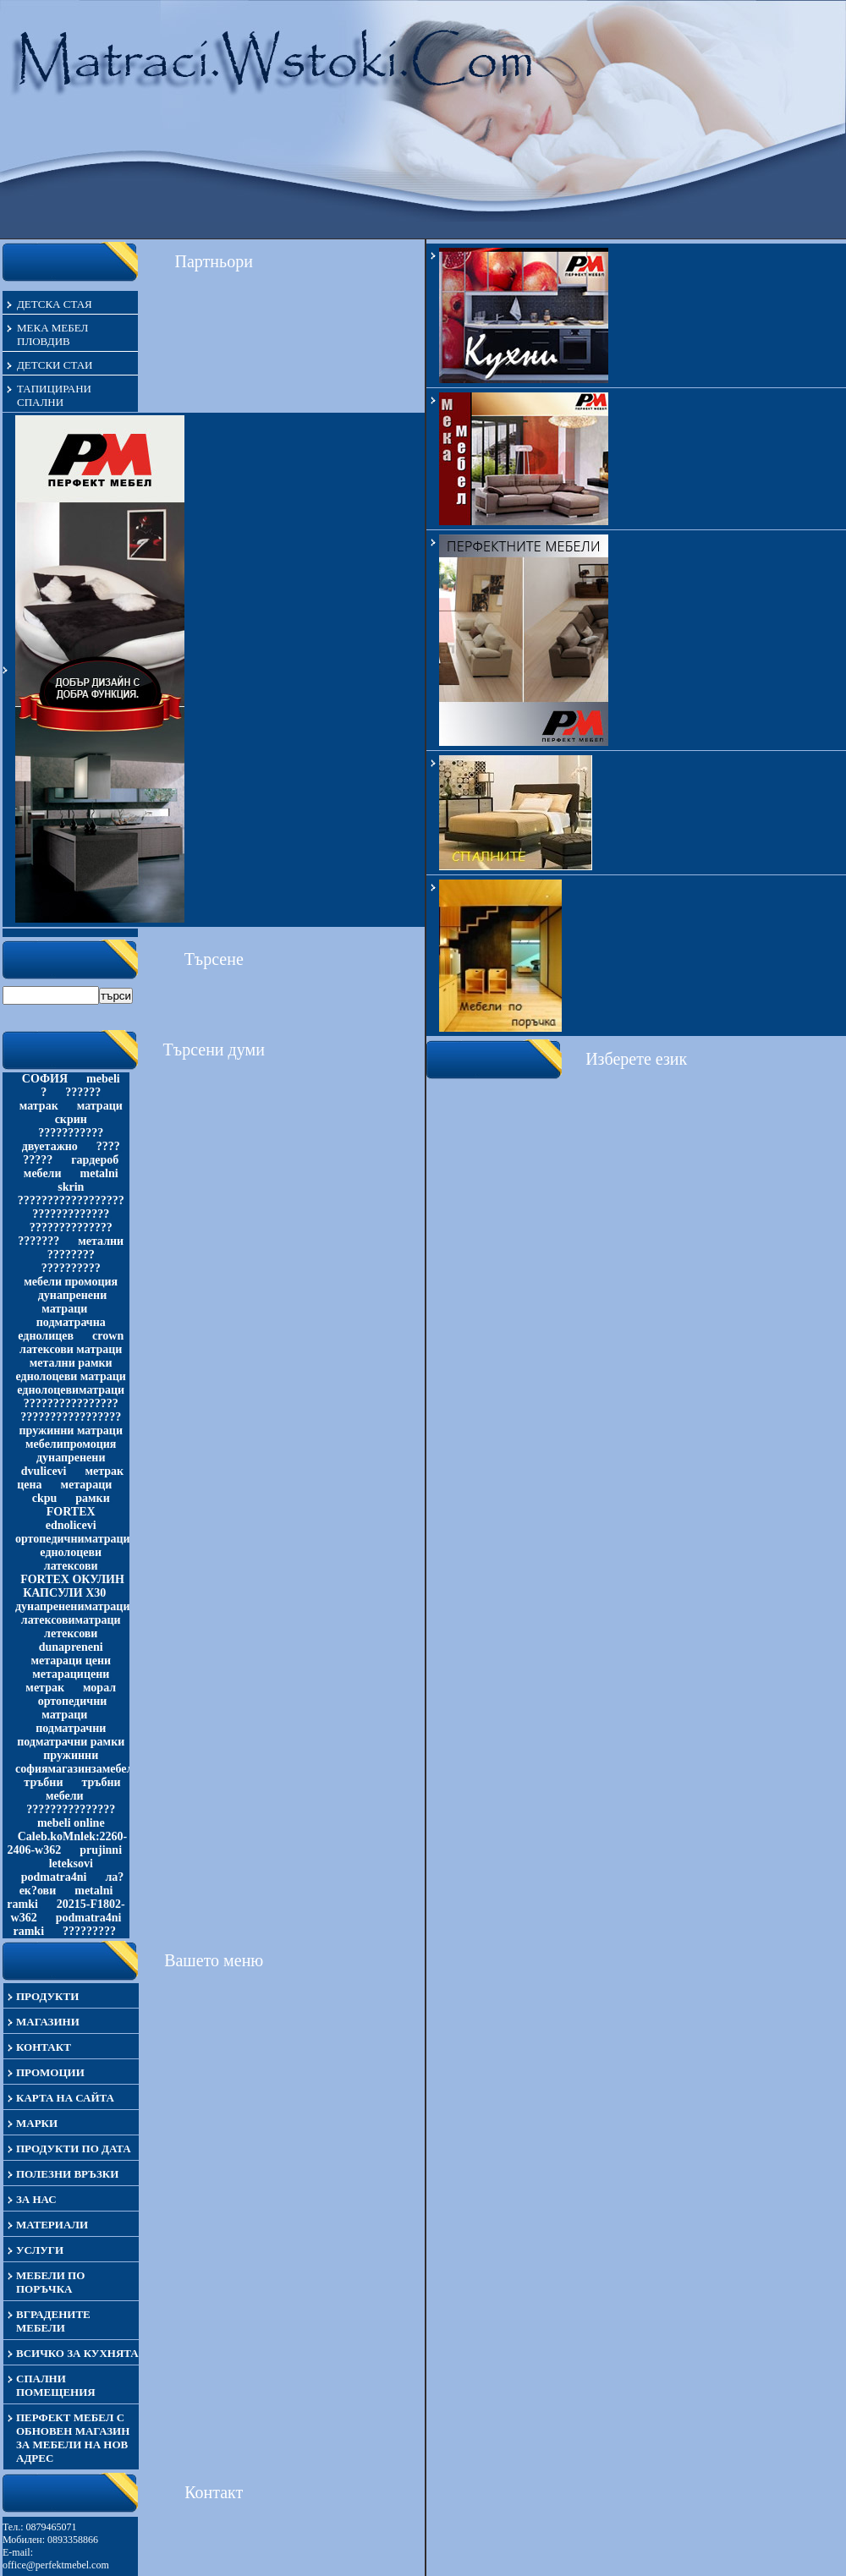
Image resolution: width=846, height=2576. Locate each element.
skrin (71, 1187)
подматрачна (71, 1322)
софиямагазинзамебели (77, 1768)
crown (108, 1335)
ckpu (45, 1498)
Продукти (47, 1996)
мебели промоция (71, 1281)
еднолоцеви (71, 1552)
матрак (38, 1105)
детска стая (54, 304)
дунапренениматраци (72, 1606)
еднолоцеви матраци (71, 1376)
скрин (71, 1119)
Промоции (50, 2072)
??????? (38, 1241)
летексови (70, 1633)
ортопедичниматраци (72, 1538)
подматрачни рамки (70, 1741)
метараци (87, 1484)
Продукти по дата (73, 2148)
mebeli (103, 1078)
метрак (44, 1687)
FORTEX (71, 1511)
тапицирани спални (54, 395)
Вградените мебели (53, 2321)
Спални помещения (56, 2385)
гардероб (94, 1160)
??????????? (70, 1132)
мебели (43, 1173)
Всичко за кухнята (77, 2353)
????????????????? (70, 1417)
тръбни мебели (83, 1789)
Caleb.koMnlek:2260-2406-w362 (67, 1843)
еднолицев (46, 1335)
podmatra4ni (54, 1877)
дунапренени (70, 1457)
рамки (92, 1498)
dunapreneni (71, 1647)
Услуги (39, 2250)
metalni (99, 1173)
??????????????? (70, 1809)
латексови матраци (70, 1349)
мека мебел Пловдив (52, 334)
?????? (83, 1092)
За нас (36, 2199)
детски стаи (54, 365)
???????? (71, 1254)
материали (52, 2224)
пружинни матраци (71, 1430)
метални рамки (71, 1363)
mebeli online (71, 1823)
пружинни (70, 1755)
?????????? (71, 1268)
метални (101, 1241)
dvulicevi (44, 1471)
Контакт (43, 2047)
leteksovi (71, 1863)
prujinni (101, 1850)
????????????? (70, 1214)
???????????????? (71, 1403)
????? (37, 1160)
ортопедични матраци (72, 1708)
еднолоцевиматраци (70, 1390)
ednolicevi (71, 1525)
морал (99, 1687)
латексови (71, 1565)
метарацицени (70, 1674)
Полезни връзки (67, 2174)
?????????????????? (71, 1200)
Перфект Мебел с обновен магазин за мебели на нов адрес (72, 2437)
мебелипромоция (70, 1444)
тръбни (43, 1782)
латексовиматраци (71, 1620)
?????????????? (71, 1227)
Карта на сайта (65, 2097)
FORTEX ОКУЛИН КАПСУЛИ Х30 (72, 1586)
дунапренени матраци (72, 1302)
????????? (89, 1931)
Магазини (48, 2021)
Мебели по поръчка (50, 2282)
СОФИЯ (45, 1078)
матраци (100, 1105)
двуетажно (50, 1146)
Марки (37, 2123)
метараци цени (70, 1660)
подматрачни (71, 1728)
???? (108, 1146)
